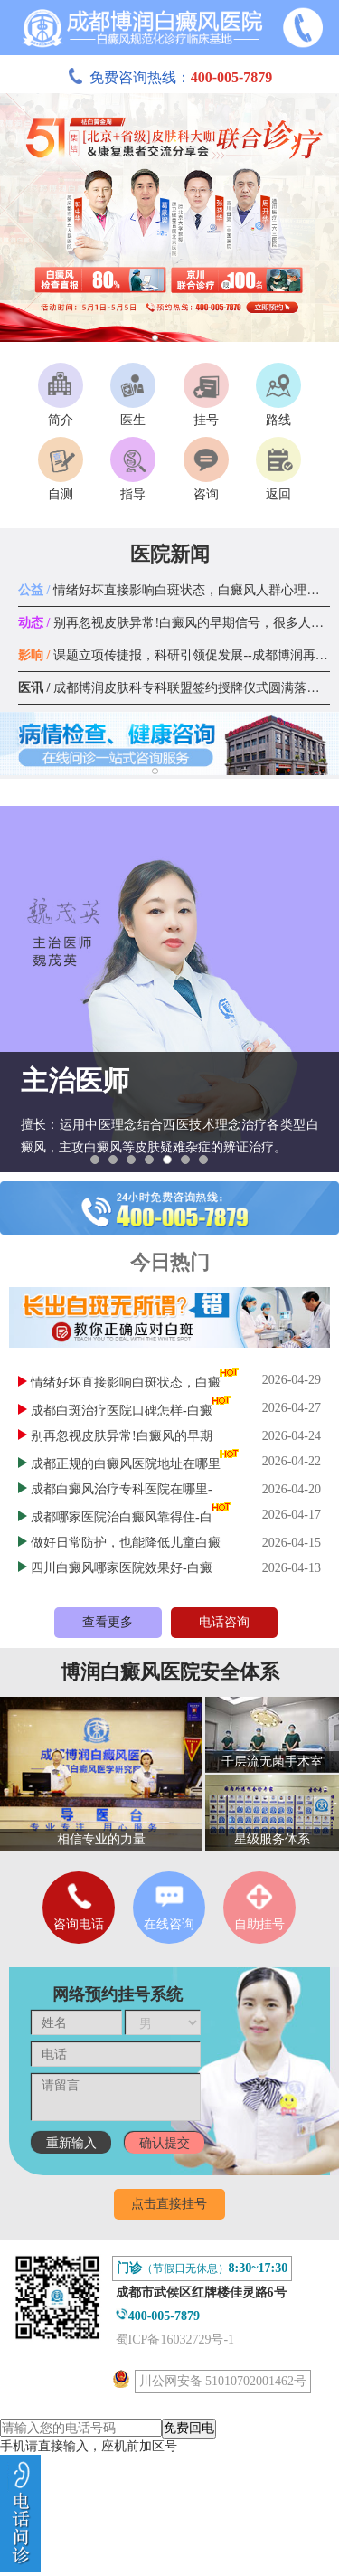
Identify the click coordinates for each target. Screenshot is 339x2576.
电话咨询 (224, 1622)
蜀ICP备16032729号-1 (175, 2339)
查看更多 (107, 1622)
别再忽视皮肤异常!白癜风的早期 (121, 1436)
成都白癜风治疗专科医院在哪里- (121, 1489)
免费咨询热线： (170, 77)
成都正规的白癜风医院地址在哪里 (126, 1464)
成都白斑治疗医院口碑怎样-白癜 (121, 1410)
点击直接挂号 (169, 2204)
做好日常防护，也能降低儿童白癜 (126, 1542)
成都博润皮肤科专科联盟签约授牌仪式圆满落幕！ (175, 688)
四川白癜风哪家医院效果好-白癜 (121, 1568)
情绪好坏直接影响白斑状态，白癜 (126, 1382)
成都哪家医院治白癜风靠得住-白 (121, 1517)
